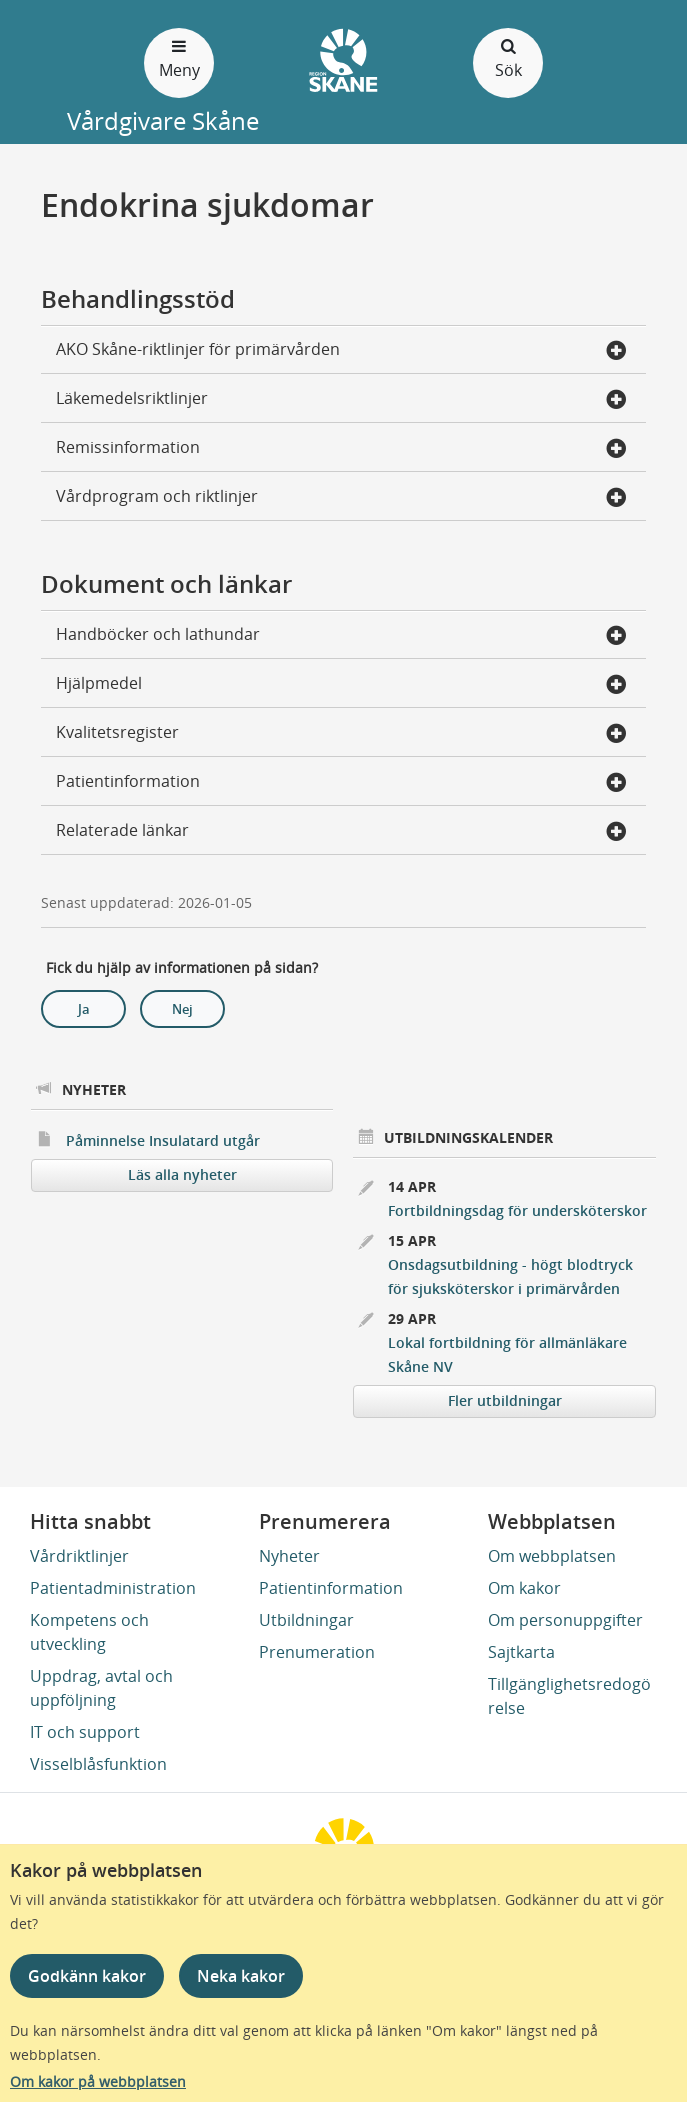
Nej (182, 1009)
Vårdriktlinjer (79, 1556)
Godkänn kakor (87, 1976)
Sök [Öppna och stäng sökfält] (508, 57)
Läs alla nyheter (182, 1174)
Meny (179, 57)
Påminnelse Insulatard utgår (163, 1140)
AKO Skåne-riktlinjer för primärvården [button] (341, 351)
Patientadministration (113, 1588)
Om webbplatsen (552, 1556)
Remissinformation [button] (341, 449)
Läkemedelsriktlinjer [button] (341, 400)
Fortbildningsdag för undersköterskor (517, 1210)
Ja (84, 1009)
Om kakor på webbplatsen (98, 2081)
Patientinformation (331, 1588)
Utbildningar (306, 1620)
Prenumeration (317, 1652)
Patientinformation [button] (341, 783)
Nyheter (289, 1556)
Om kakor (524, 1588)
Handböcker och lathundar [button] (341, 636)
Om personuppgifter (565, 1620)
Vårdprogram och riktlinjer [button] (341, 498)
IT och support (85, 1732)
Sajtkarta (521, 1652)
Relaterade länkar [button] (341, 832)
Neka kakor (241, 1976)
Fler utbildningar (505, 1400)
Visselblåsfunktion (98, 1764)
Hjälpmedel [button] (341, 685)
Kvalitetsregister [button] (341, 734)
